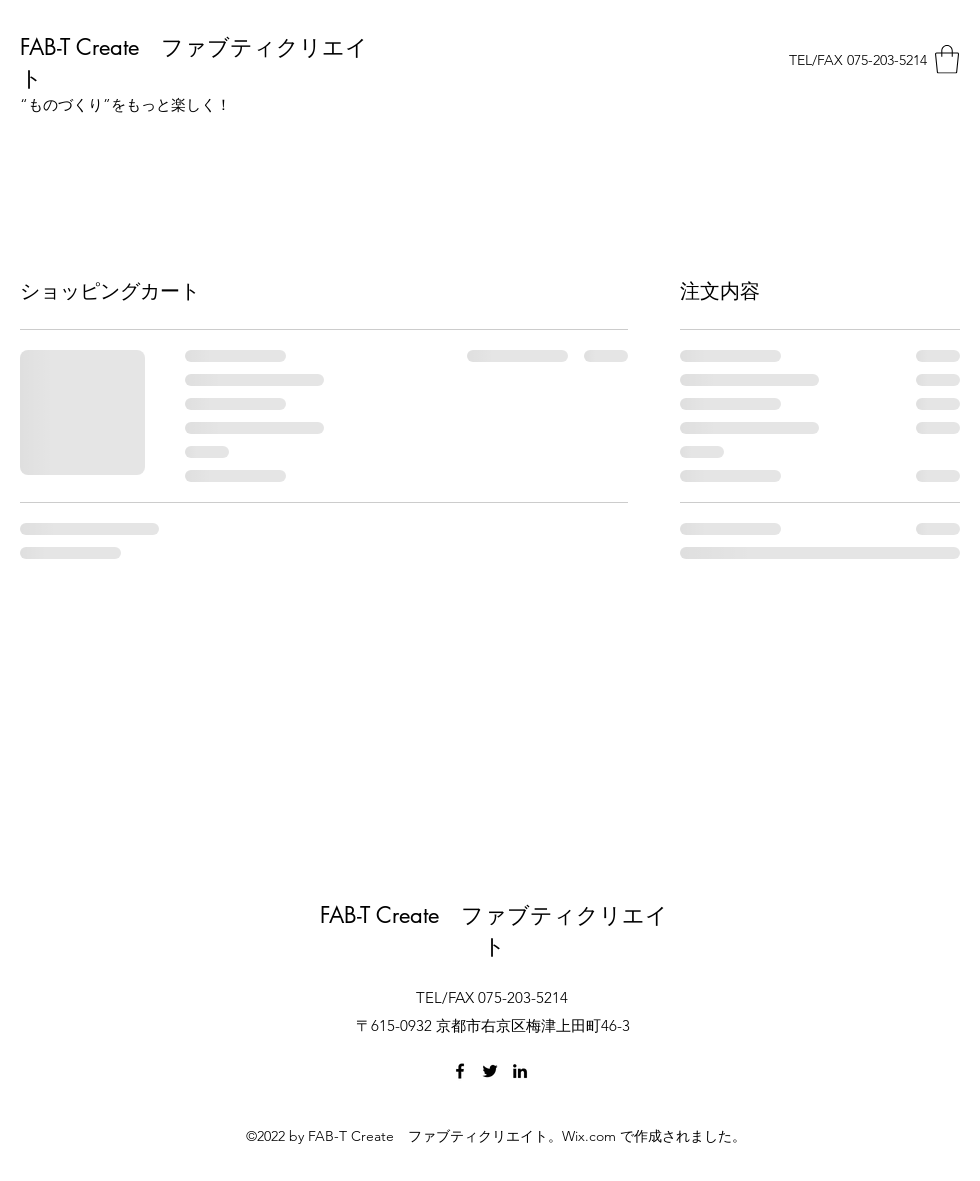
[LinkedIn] (520, 1071)
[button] (947, 59)
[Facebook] (460, 1071)
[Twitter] (490, 1071)
